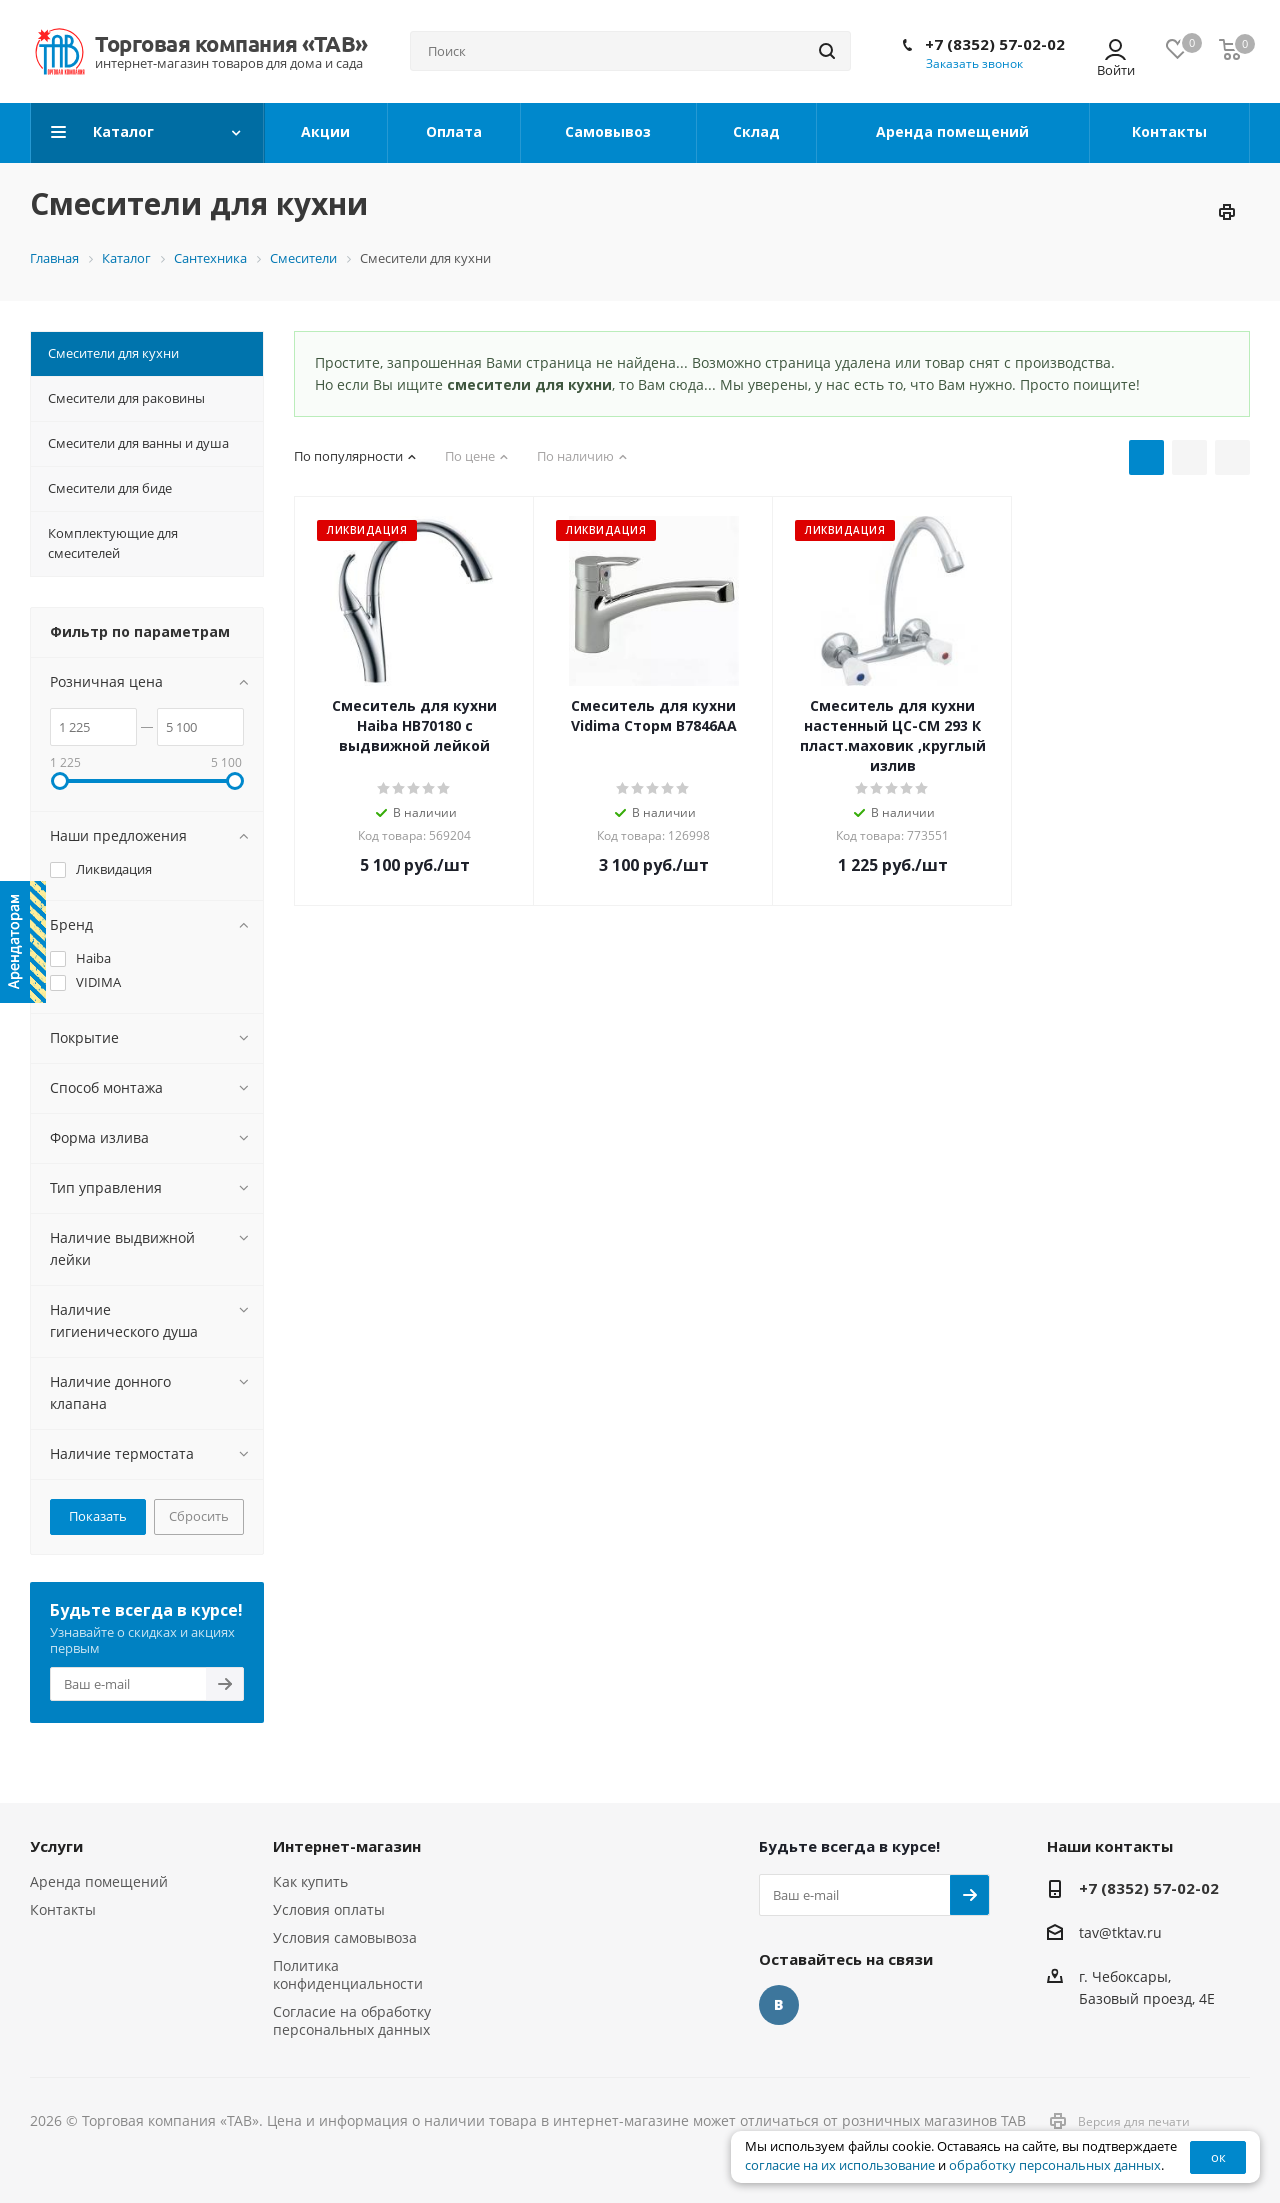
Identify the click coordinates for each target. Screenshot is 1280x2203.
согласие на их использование (840, 2165)
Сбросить (199, 1516)
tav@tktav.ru (1120, 1932)
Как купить (310, 1881)
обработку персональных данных (1055, 2165)
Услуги (56, 1846)
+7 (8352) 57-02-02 (995, 44)
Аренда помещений (99, 1881)
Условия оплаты (329, 1909)
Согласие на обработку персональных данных (352, 2020)
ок (1218, 2157)
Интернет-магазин (347, 1846)
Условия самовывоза (345, 1937)
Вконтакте (779, 2005)
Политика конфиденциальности (348, 1974)
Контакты (63, 1909)
